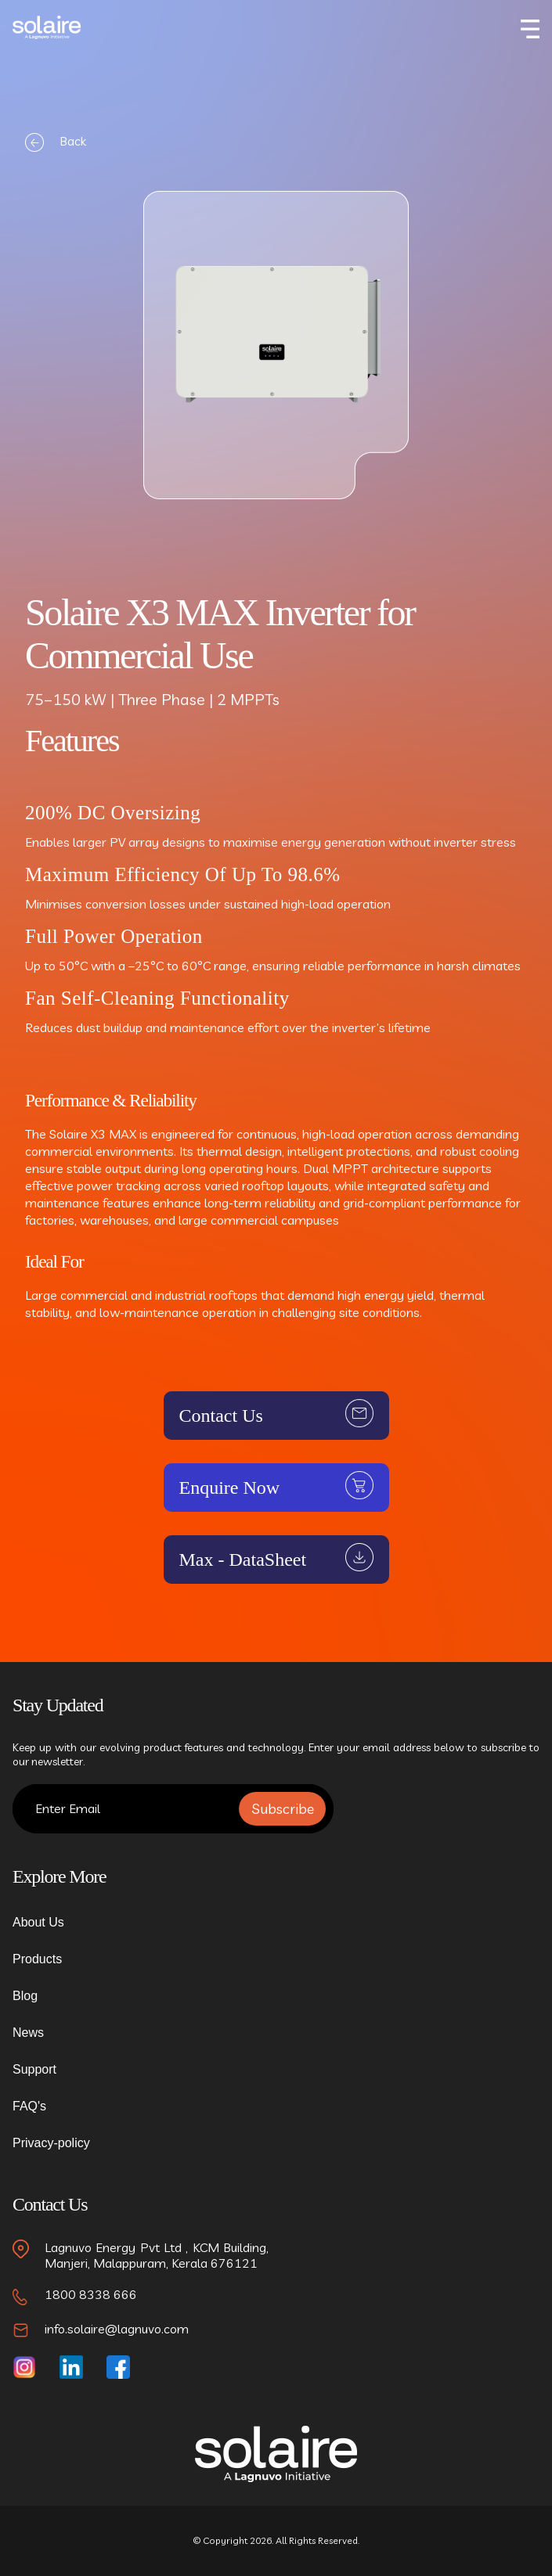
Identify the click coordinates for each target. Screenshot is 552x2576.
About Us (38, 1922)
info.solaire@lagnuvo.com (117, 2329)
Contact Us (221, 1415)
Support (34, 2069)
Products (37, 1959)
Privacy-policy (51, 2143)
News (28, 2032)
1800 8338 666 (91, 2294)
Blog (25, 1995)
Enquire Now (229, 1487)
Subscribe (282, 1809)
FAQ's (29, 2106)
